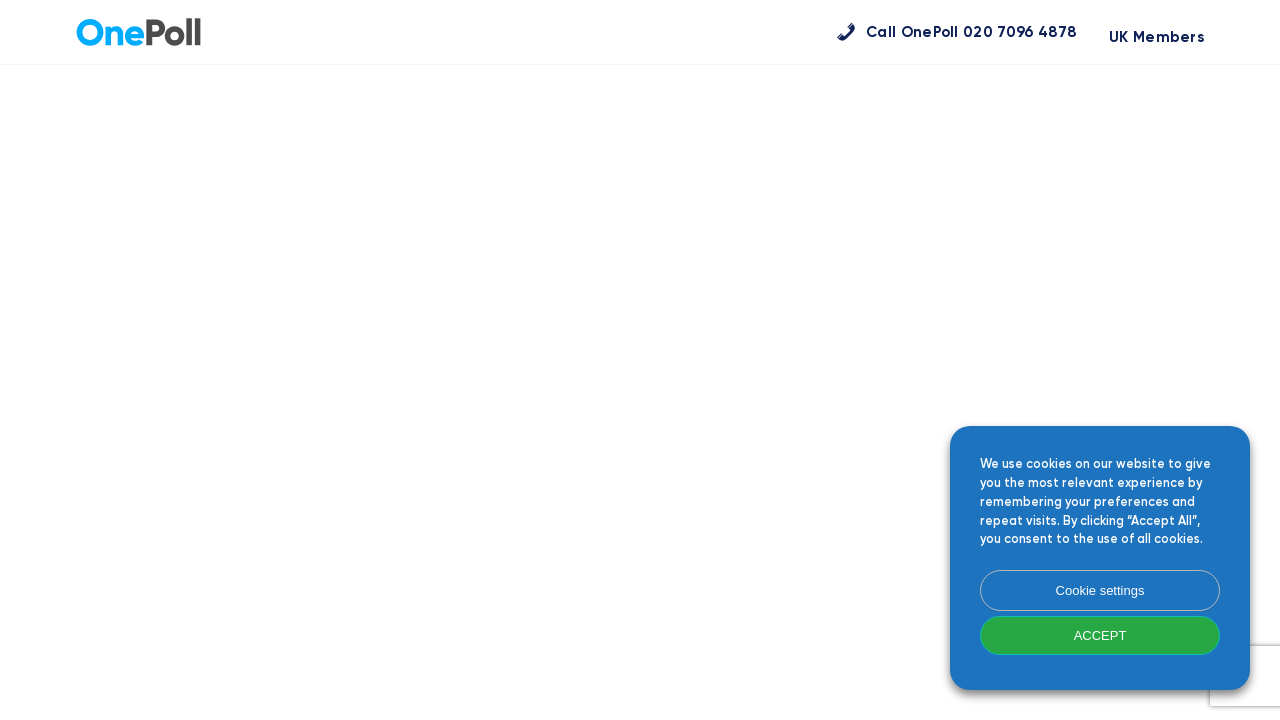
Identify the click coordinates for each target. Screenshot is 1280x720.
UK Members (1156, 37)
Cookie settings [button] (1100, 590)
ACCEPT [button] (1100, 635)
